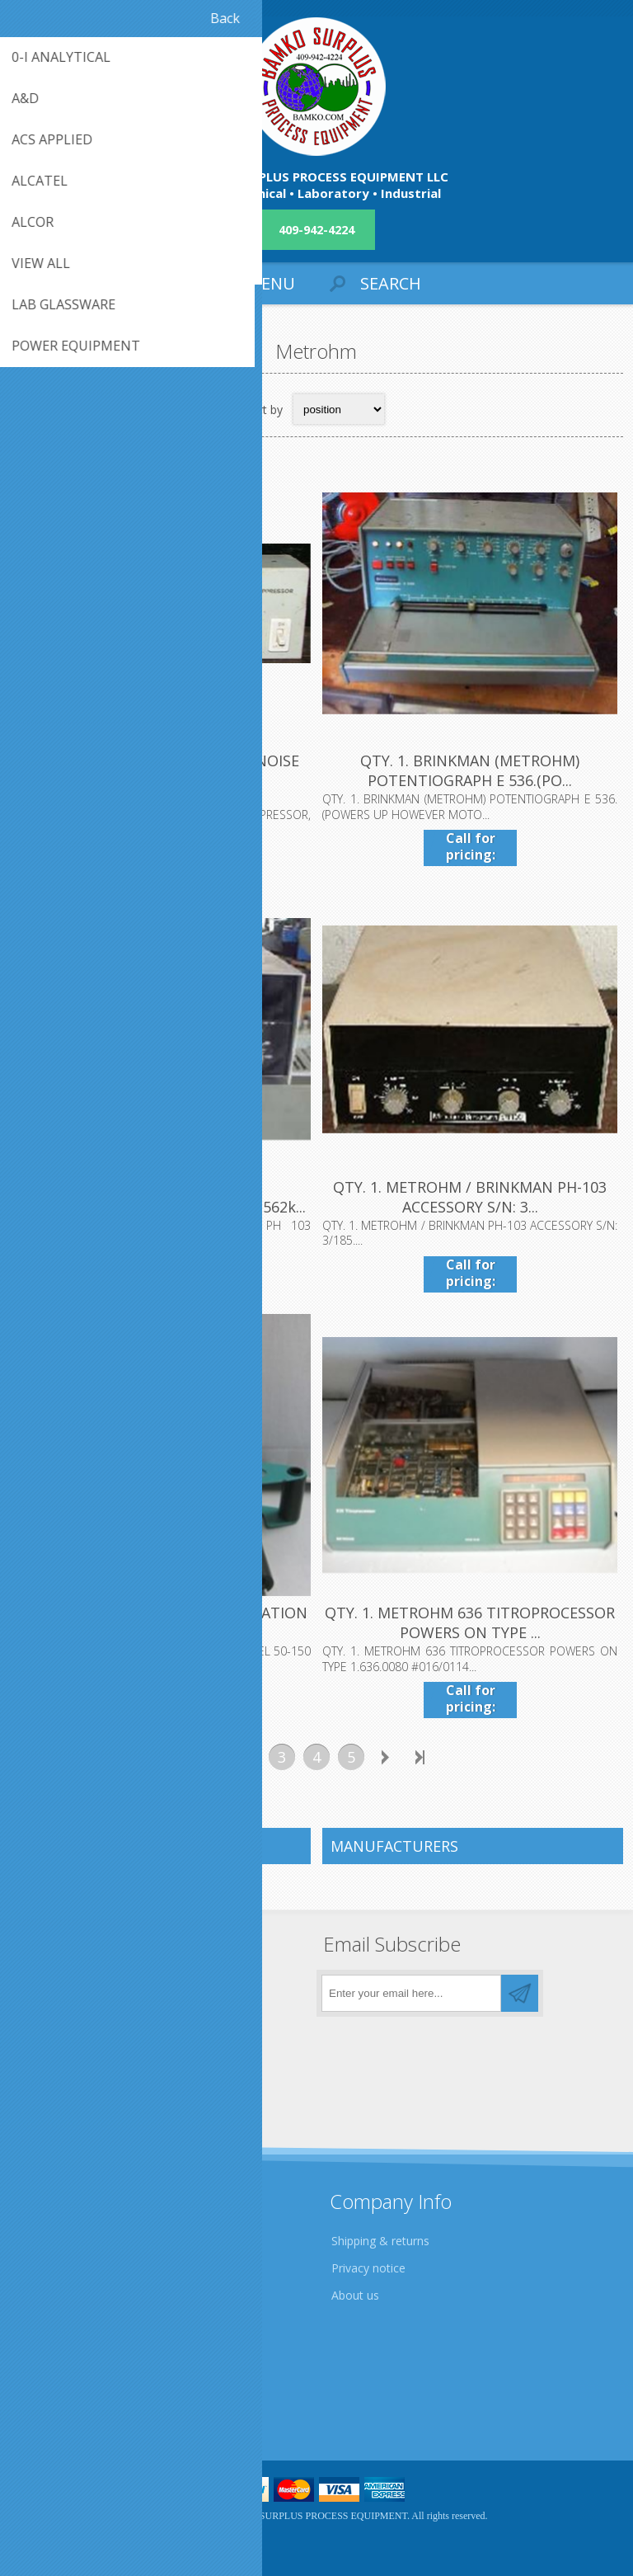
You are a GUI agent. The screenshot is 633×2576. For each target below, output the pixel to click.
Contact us (52, 2374)
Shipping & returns (380, 2241)
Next (386, 1757)
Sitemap (45, 2401)
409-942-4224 (316, 230)
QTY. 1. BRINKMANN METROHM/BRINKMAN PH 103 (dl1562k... (163, 1197)
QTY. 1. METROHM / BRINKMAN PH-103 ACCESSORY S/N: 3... (470, 1197)
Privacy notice (368, 2268)
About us (355, 2295)
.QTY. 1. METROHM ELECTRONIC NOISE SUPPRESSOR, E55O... (162, 770)
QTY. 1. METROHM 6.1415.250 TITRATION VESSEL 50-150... (163, 1622)
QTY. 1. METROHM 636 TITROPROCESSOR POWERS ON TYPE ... (470, 1622)
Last (420, 1757)
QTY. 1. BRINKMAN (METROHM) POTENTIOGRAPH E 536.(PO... (469, 770)
